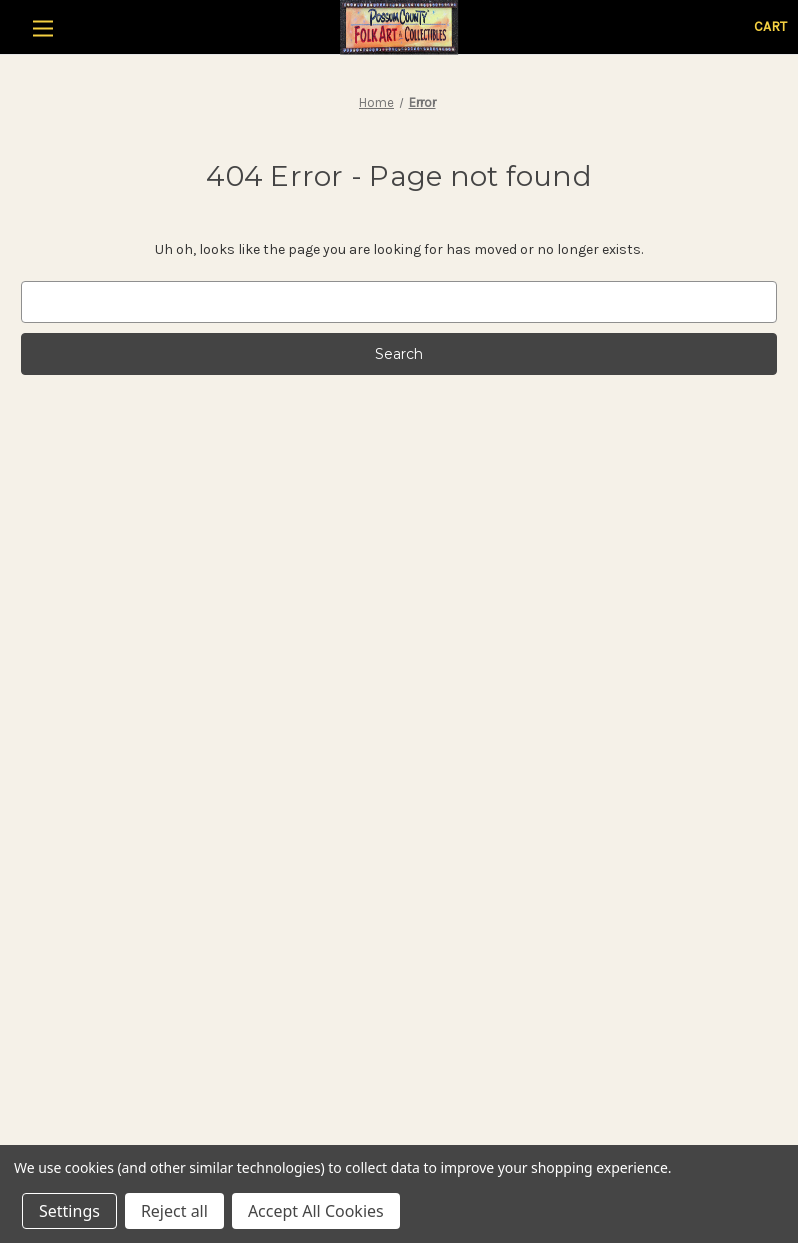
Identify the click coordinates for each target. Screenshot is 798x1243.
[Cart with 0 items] (770, 26)
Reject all (174, 1211)
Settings (69, 1211)
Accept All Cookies (316, 1211)
